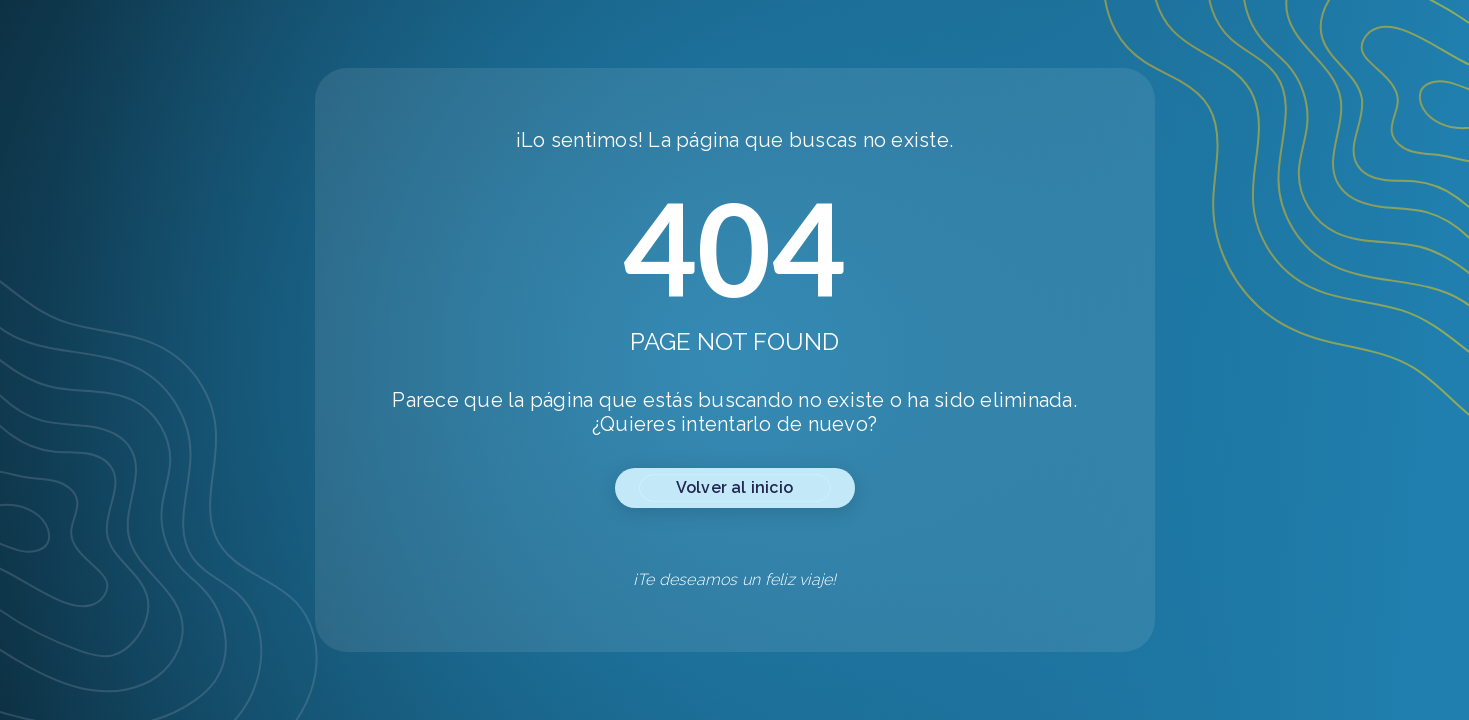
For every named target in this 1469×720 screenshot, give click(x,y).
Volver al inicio (734, 487)
